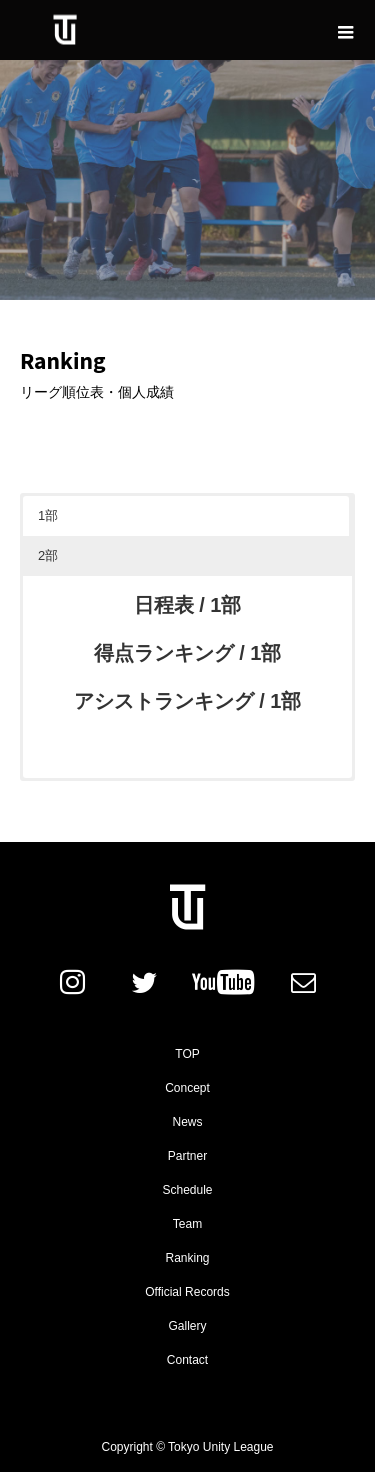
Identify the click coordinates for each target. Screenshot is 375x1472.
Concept (187, 1088)
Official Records (187, 1292)
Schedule (187, 1190)
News (187, 1122)
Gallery (187, 1326)
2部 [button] (48, 555)
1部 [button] (48, 515)
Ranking (187, 1258)
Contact (187, 1360)
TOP (187, 1054)
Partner (187, 1156)
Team (187, 1224)
